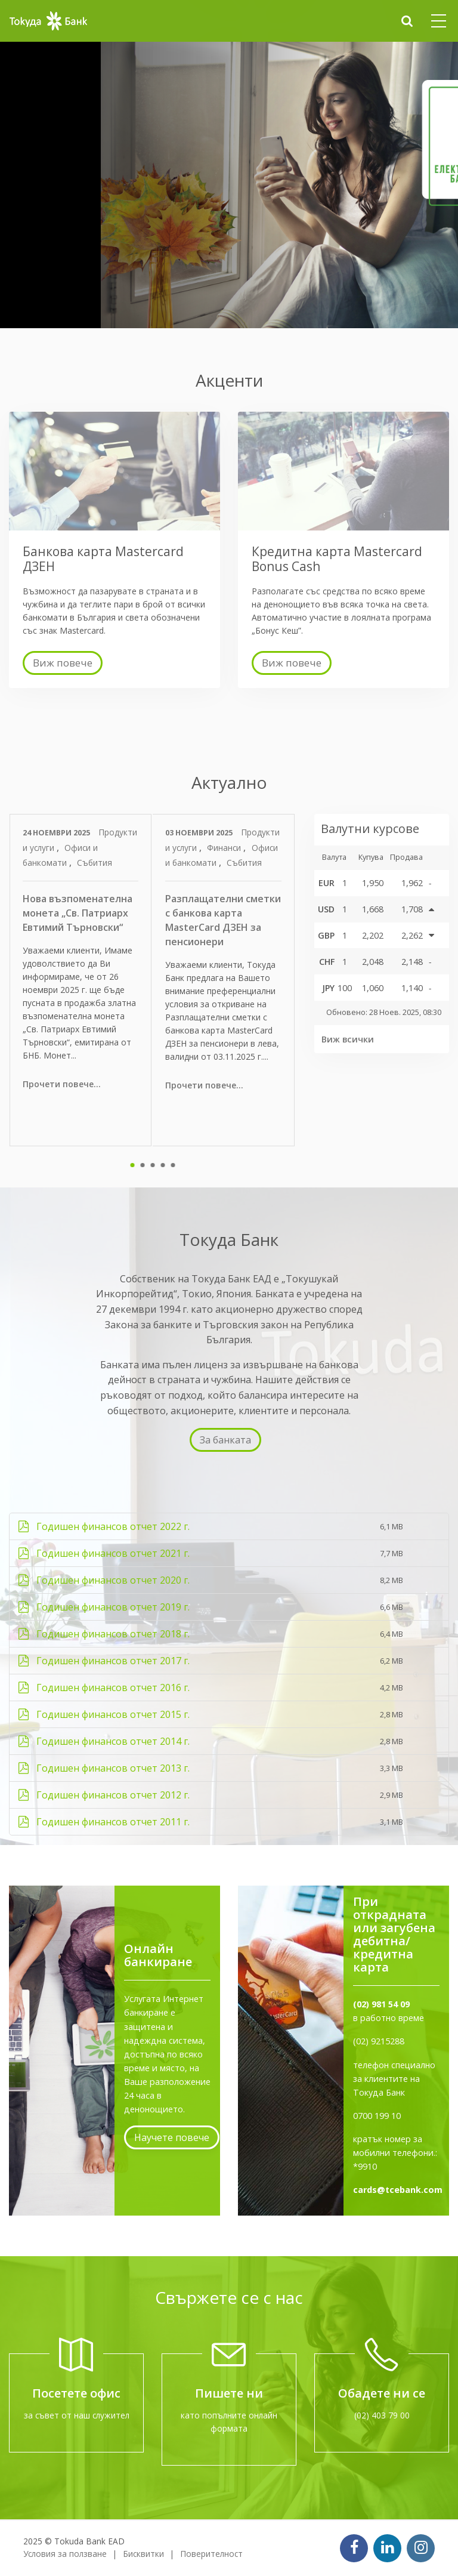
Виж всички (347, 1039)
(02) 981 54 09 (381, 2004)
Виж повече (62, 663)
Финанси (225, 847)
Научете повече (171, 2137)
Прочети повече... (62, 1084)
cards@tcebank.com (397, 2189)
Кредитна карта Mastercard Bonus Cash (337, 559)
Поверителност (211, 2553)
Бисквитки (143, 2553)
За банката (225, 1439)
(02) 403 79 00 (382, 2415)
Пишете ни (229, 2393)
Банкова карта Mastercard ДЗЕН (103, 559)
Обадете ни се (381, 2393)
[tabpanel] (81, 980)
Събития (94, 862)
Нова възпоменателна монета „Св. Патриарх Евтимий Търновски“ (77, 913)
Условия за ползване (65, 2553)
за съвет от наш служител (76, 2415)
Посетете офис (76, 2393)
